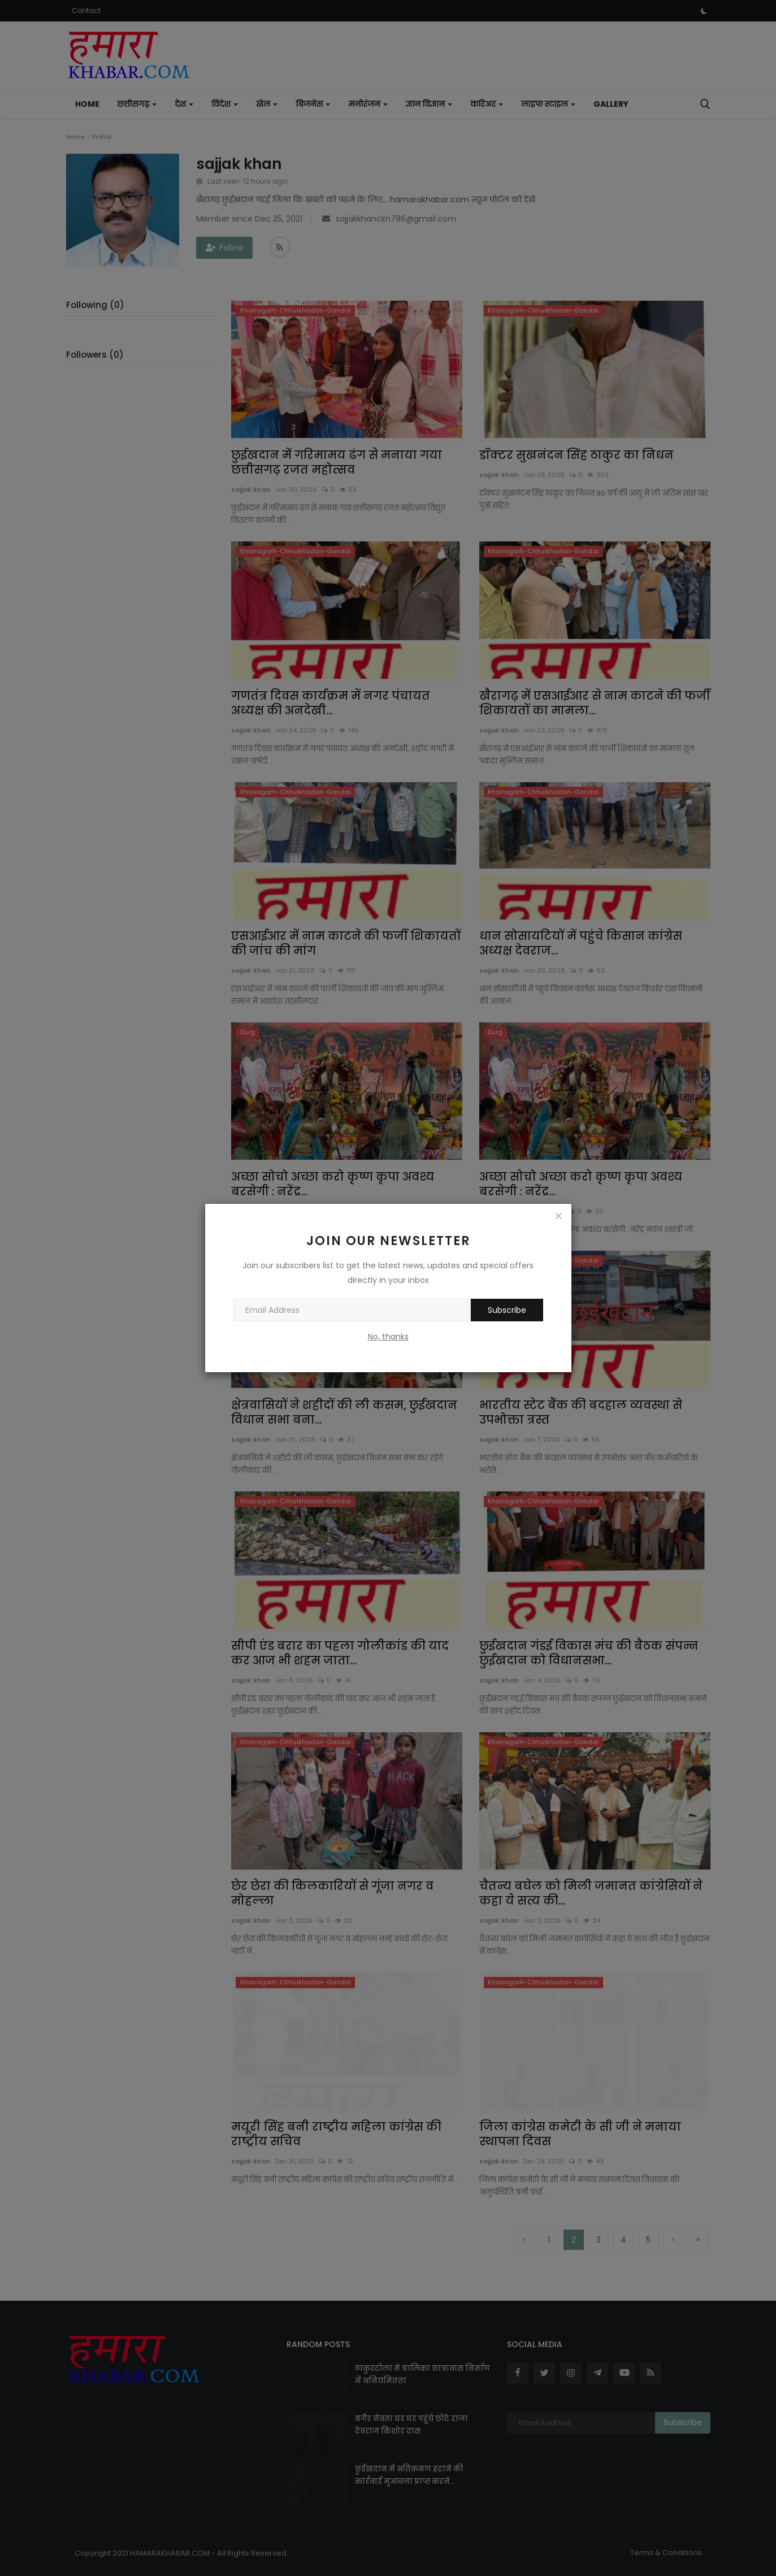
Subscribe (507, 1310)
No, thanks (388, 1336)
